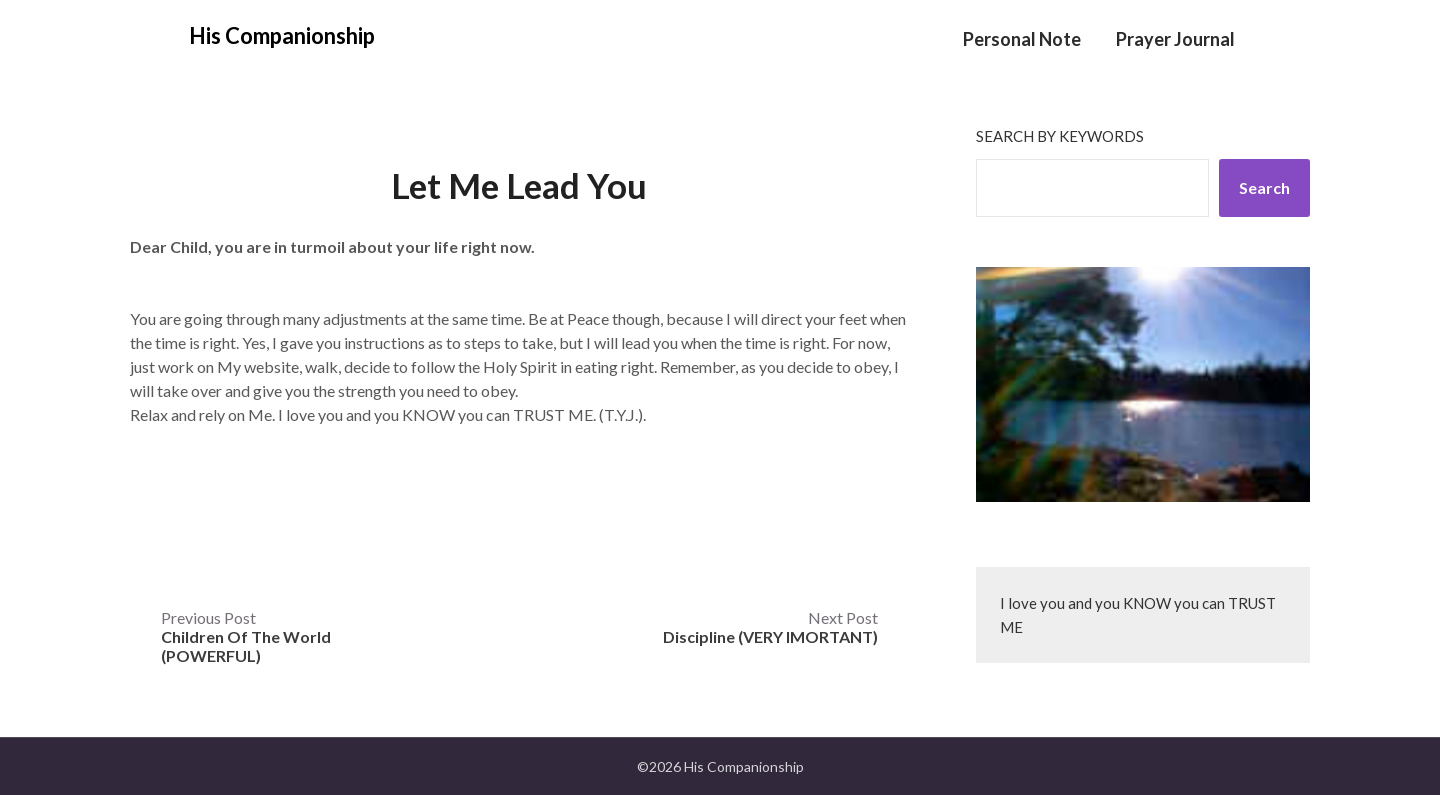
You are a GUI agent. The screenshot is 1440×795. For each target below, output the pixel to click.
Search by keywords (1060, 136)
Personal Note (1022, 39)
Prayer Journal (1175, 39)
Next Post (770, 627)
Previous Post (246, 636)
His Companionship (282, 35)
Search (1264, 187)
